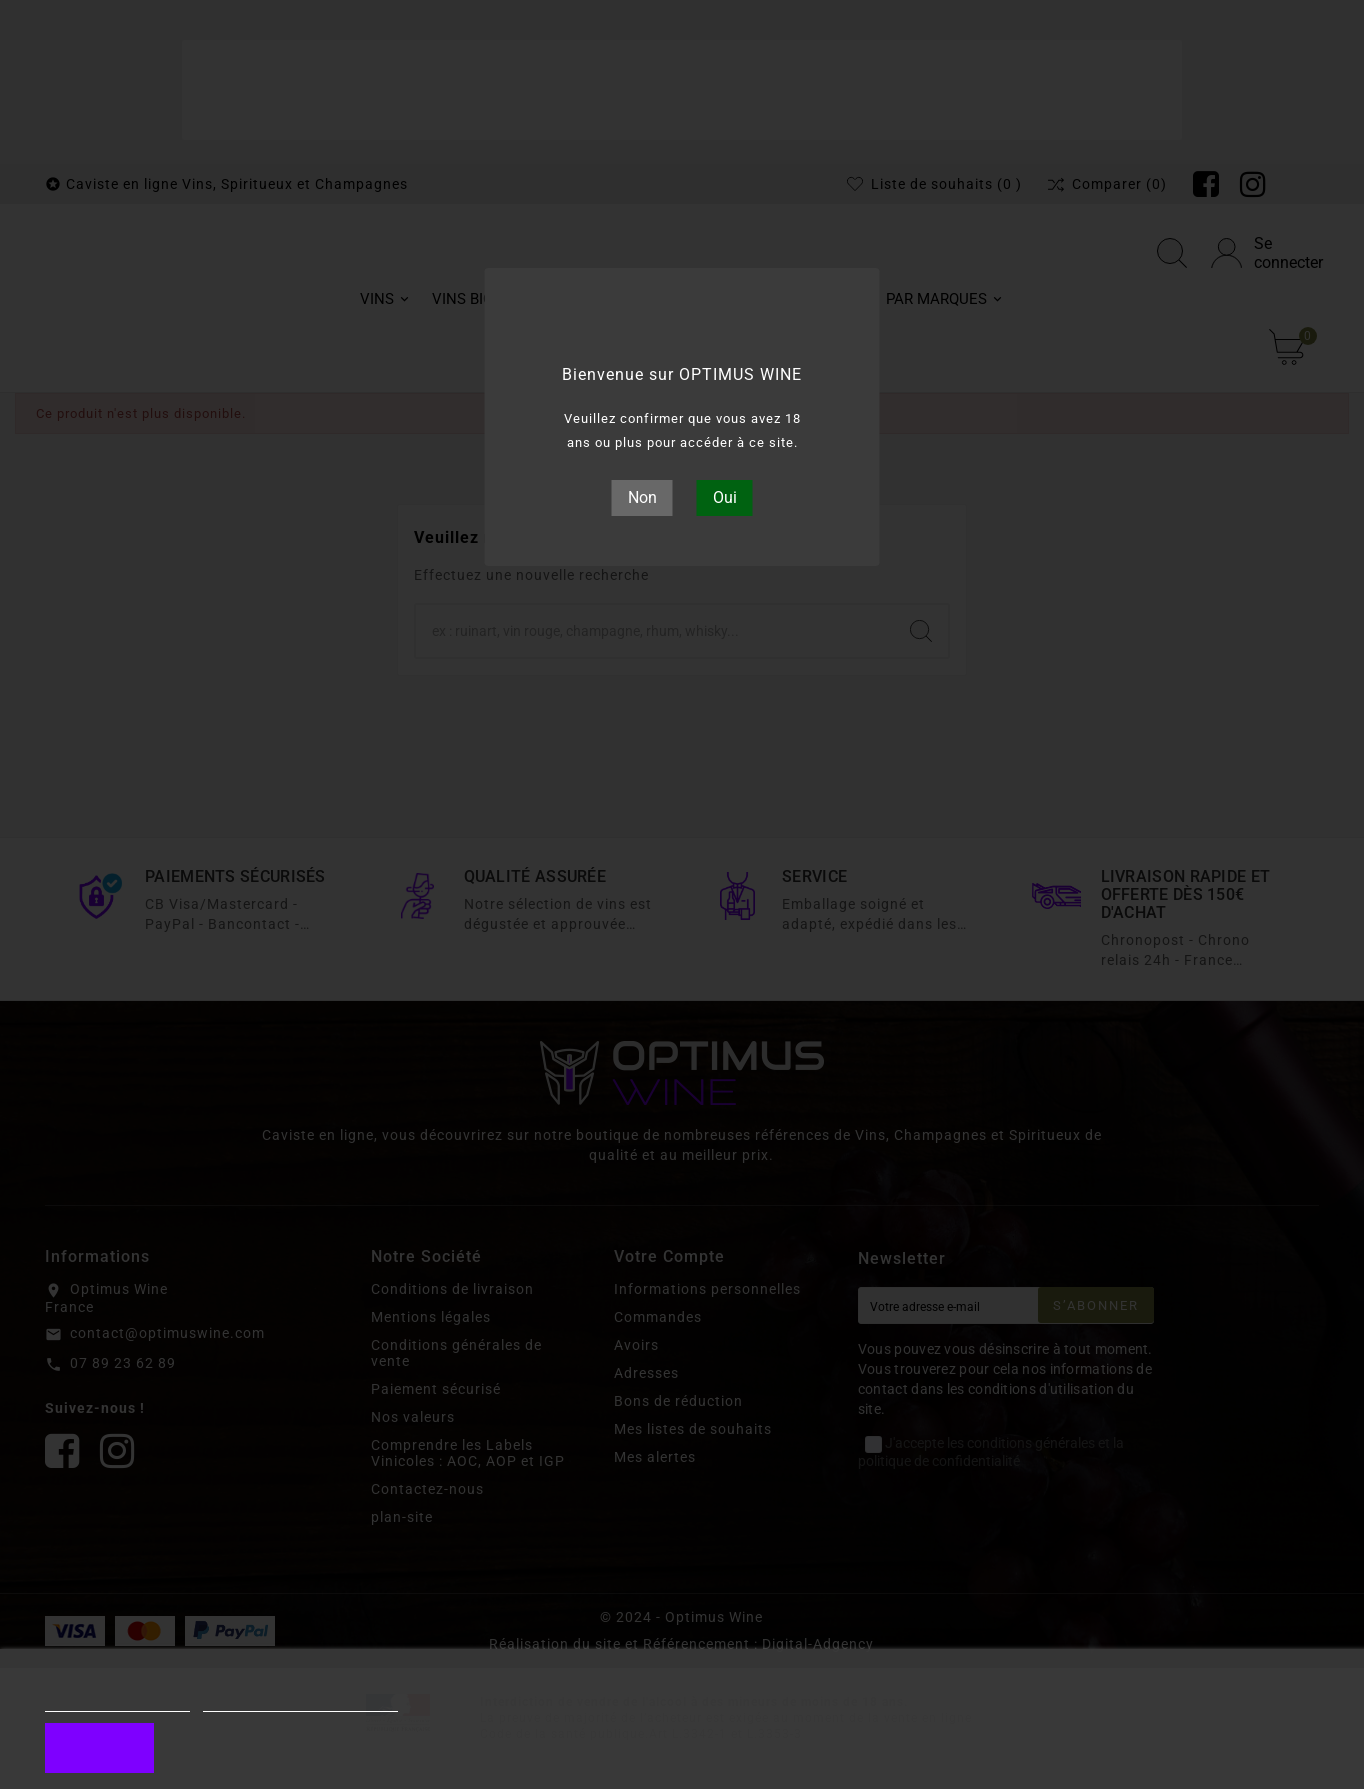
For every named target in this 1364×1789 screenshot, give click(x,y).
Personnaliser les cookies (300, 1702)
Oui (725, 497)
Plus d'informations (117, 1702)
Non (642, 497)
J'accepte (99, 1748)
